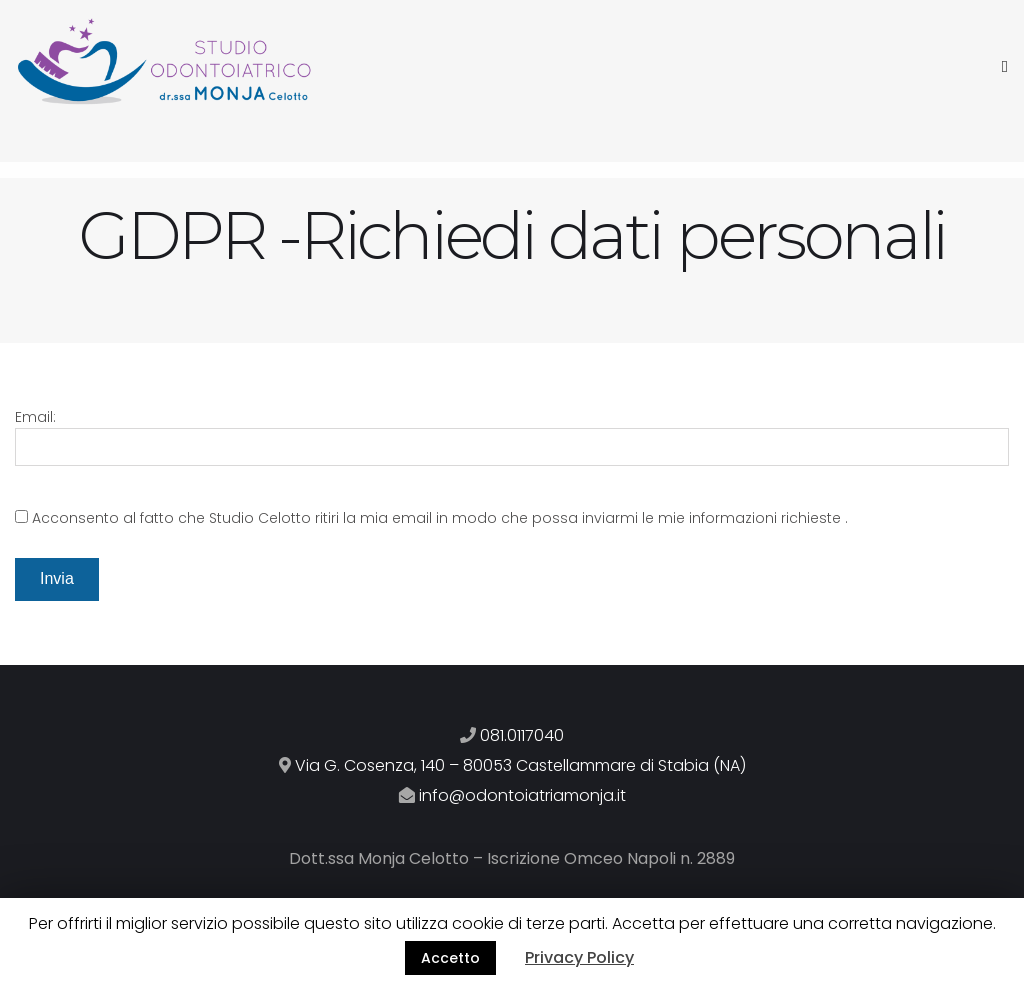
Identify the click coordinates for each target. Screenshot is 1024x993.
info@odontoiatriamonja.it (522, 795)
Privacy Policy (579, 957)
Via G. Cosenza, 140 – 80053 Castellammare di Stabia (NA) (520, 765)
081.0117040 (522, 735)
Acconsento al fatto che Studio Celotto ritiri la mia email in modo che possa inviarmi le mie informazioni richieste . (440, 518)
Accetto (450, 958)
